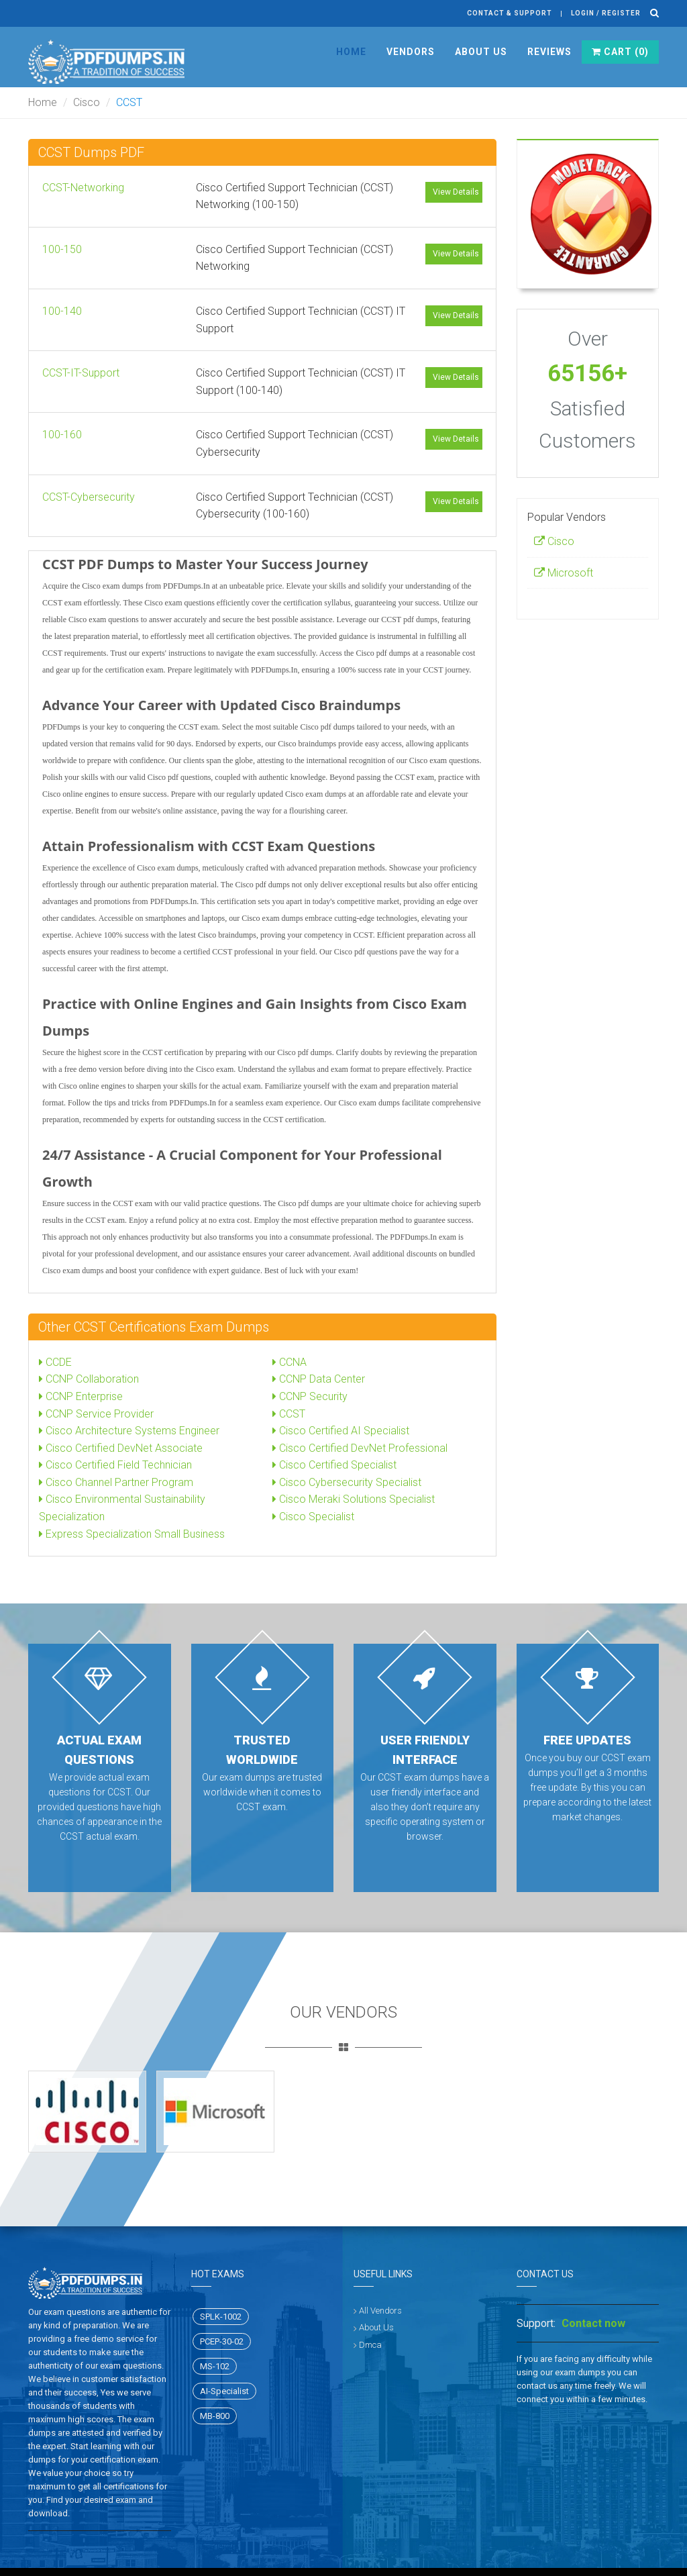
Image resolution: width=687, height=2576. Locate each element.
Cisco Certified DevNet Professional (359, 1448)
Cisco (86, 102)
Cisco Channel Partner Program (116, 1482)
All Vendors (380, 2311)
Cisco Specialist (313, 1516)
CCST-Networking (83, 187)
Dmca (370, 2345)
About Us (481, 51)
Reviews (549, 51)
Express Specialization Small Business (132, 1534)
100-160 (62, 434)
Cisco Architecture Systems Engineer (129, 1430)
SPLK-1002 (221, 2317)
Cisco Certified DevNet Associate (121, 1448)
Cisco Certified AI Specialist (340, 1430)
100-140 (62, 311)
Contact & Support (509, 13)
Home (351, 51)
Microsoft (563, 572)
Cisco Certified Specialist (334, 1464)
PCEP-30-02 (222, 2341)
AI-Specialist (224, 2391)
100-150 (62, 249)
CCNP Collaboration (89, 1379)
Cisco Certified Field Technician (115, 1464)
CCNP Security (310, 1396)
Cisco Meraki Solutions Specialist (353, 1499)
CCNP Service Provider (96, 1413)
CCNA (289, 1362)
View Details (456, 192)
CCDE (55, 1362)
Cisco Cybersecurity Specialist (346, 1482)
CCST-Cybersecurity (88, 497)
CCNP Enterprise (81, 1396)
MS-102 (214, 2366)
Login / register (606, 13)
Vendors (410, 51)
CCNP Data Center (318, 1379)
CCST (288, 1413)
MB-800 (214, 2416)
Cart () (620, 51)
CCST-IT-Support (80, 372)
